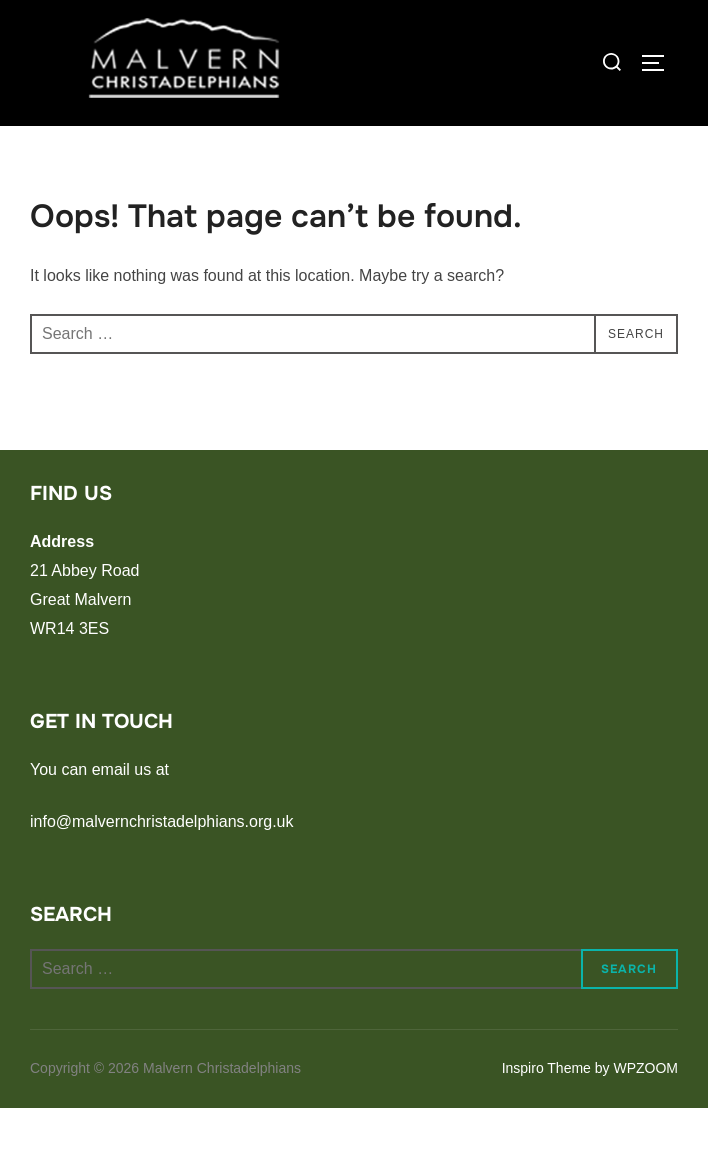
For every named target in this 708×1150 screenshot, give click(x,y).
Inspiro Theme (546, 1111)
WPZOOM (645, 1111)
